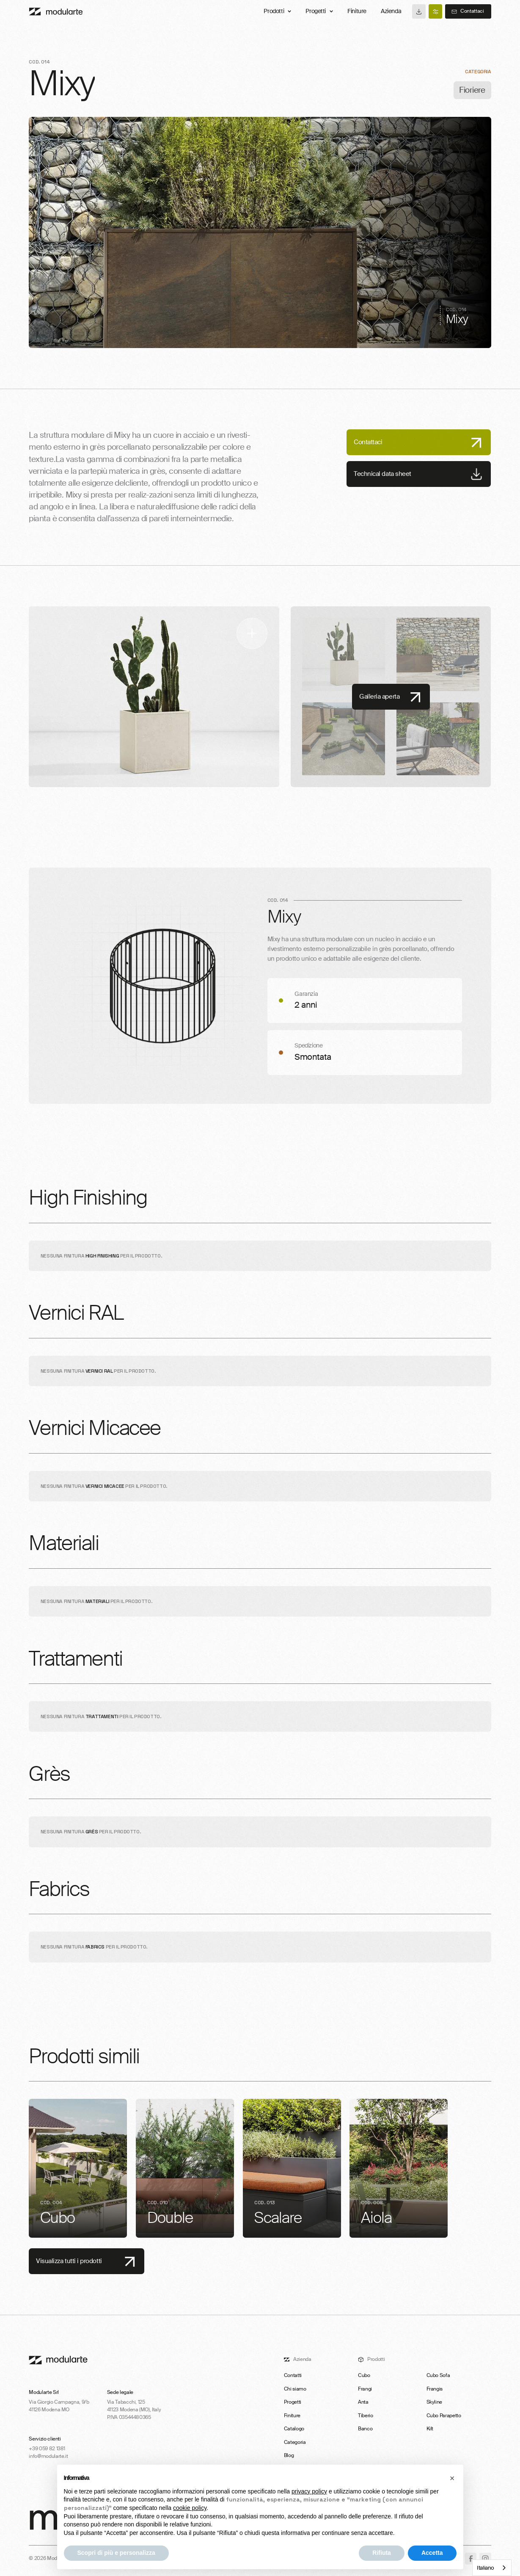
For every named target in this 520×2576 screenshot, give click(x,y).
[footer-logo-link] (58, 2360)
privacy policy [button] (309, 2491)
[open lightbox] (154, 696)
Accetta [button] (432, 2552)
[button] (452, 2478)
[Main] (56, 11)
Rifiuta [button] (381, 2552)
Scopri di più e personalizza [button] (116, 2552)
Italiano (485, 2567)
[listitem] (78, 2168)
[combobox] (492, 2567)
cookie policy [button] (189, 2507)
